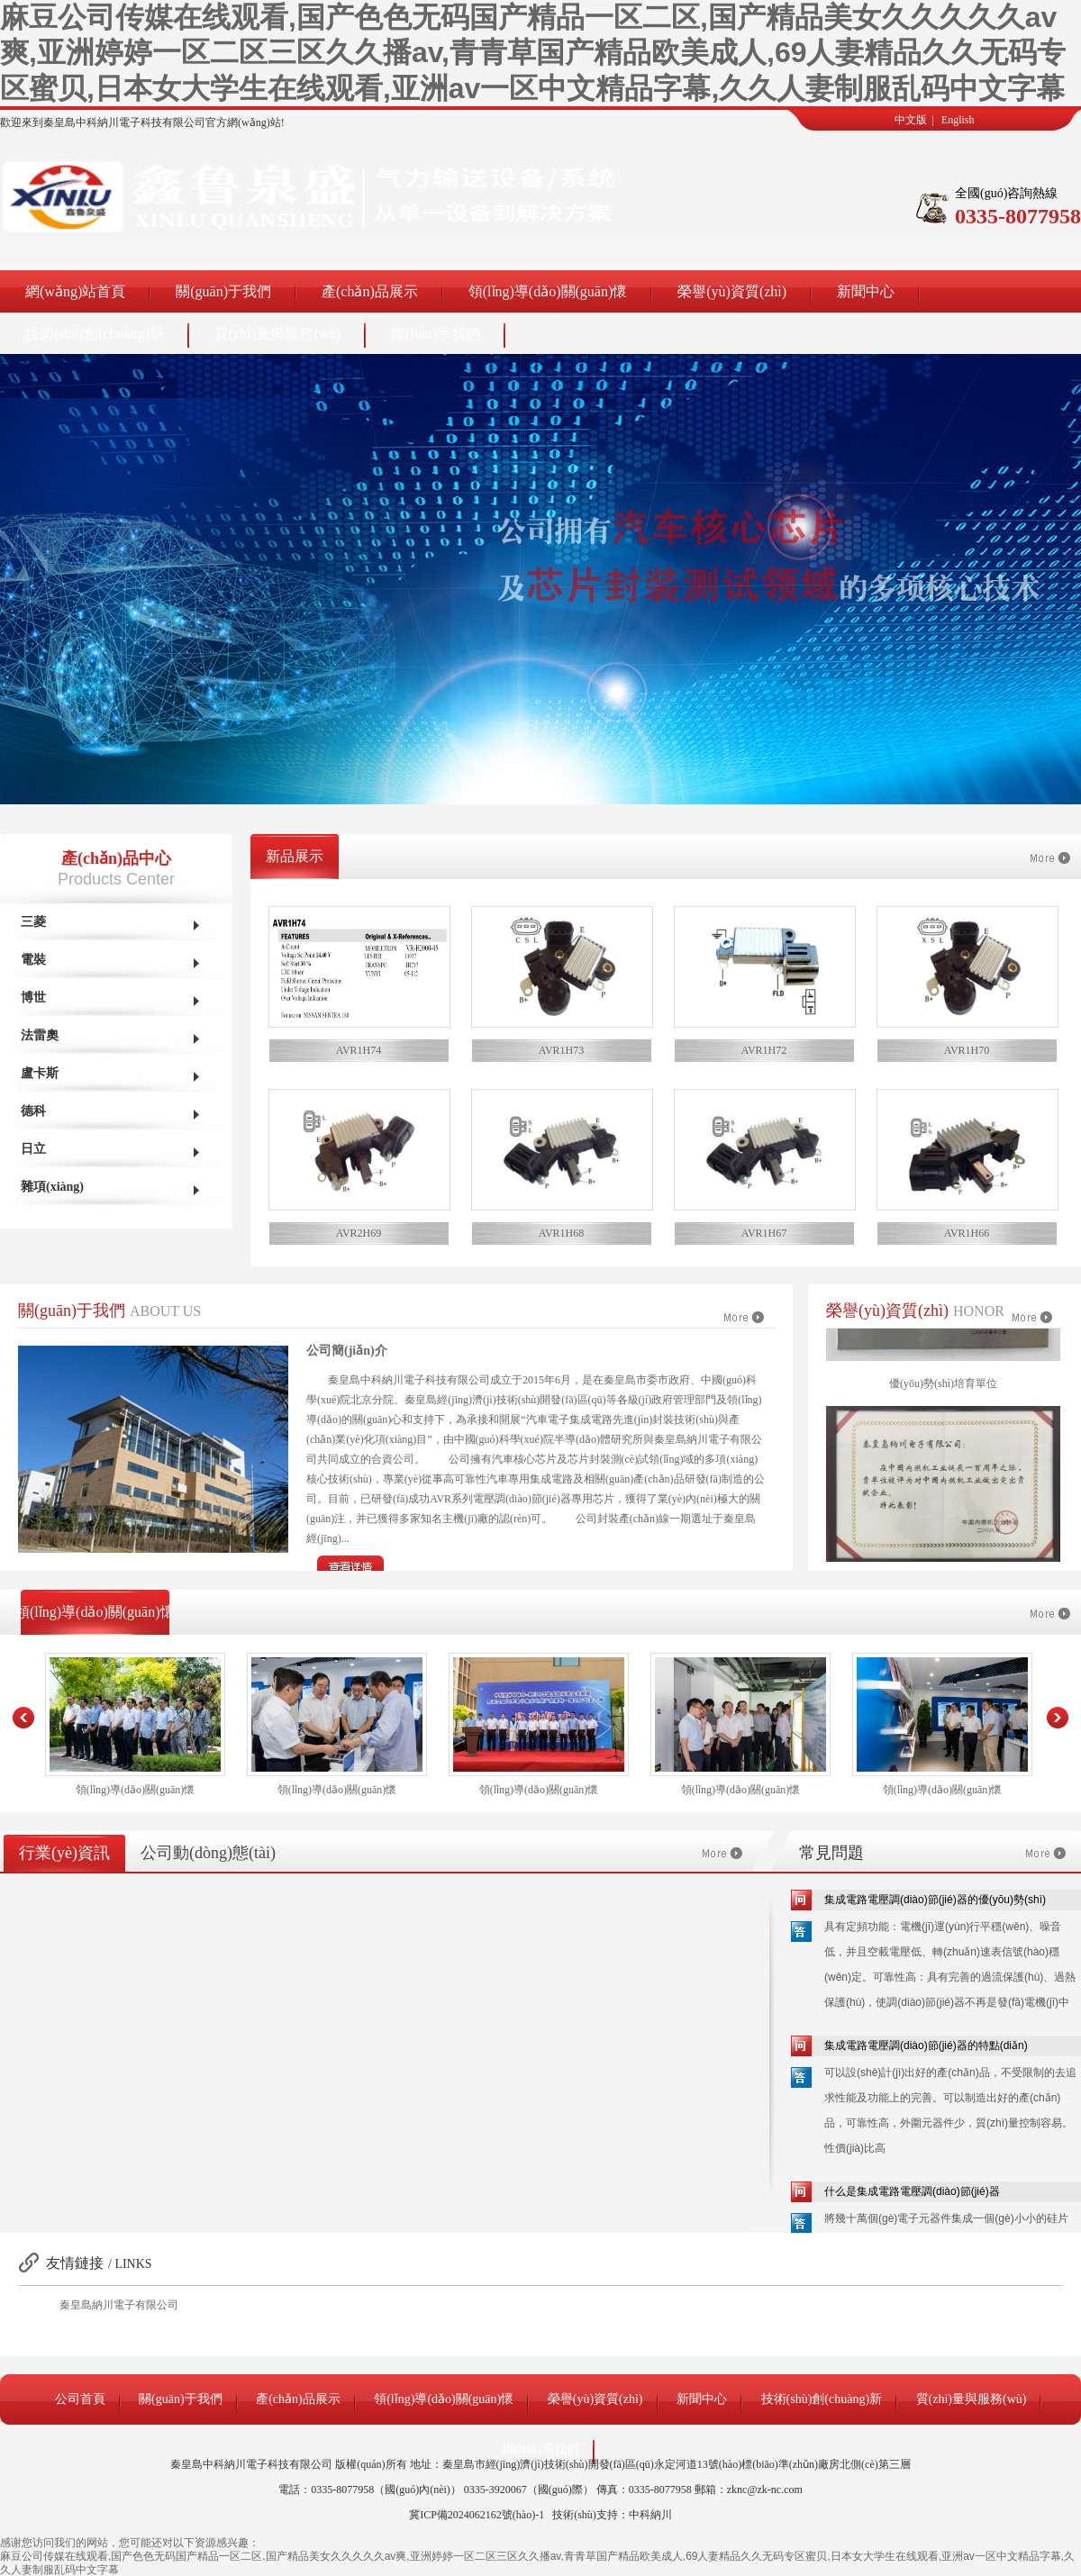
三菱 (33, 922)
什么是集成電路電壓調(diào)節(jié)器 (912, 2191)
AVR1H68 (561, 1233)
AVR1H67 (763, 1233)
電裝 (33, 959)
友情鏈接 (75, 2263)
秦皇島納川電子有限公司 (118, 2305)
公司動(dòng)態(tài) (208, 1853)
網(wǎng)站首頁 (75, 291)
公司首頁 (80, 2399)
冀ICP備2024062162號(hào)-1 (476, 2514)
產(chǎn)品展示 (370, 291)
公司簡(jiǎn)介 (346, 1350)
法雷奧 (40, 1035)
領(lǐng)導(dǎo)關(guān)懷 (548, 291)
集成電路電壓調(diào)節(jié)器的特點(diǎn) (926, 2045)
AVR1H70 (966, 1050)
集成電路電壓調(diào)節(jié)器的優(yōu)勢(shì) (935, 1899)
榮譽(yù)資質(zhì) (731, 291)
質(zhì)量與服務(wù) (277, 333)
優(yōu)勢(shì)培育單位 (943, 1392)
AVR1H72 (763, 1050)
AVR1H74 (358, 1050)
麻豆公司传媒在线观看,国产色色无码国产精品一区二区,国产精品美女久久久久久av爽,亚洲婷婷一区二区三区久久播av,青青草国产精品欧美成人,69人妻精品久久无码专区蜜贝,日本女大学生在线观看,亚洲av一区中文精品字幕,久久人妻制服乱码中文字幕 (533, 52)
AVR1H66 (966, 1233)
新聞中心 (866, 291)
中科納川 (650, 2514)
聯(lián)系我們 (435, 333)
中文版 (911, 119)
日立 (33, 1149)
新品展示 (294, 856)
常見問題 (831, 1853)
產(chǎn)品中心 (116, 858)
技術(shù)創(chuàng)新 (94, 333)
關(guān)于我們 (223, 291)
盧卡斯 (40, 1073)
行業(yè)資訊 (64, 1853)
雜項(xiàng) (52, 1186)
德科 (33, 1111)
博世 (33, 997)
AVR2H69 (358, 1233)
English (958, 119)
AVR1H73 (561, 1050)
